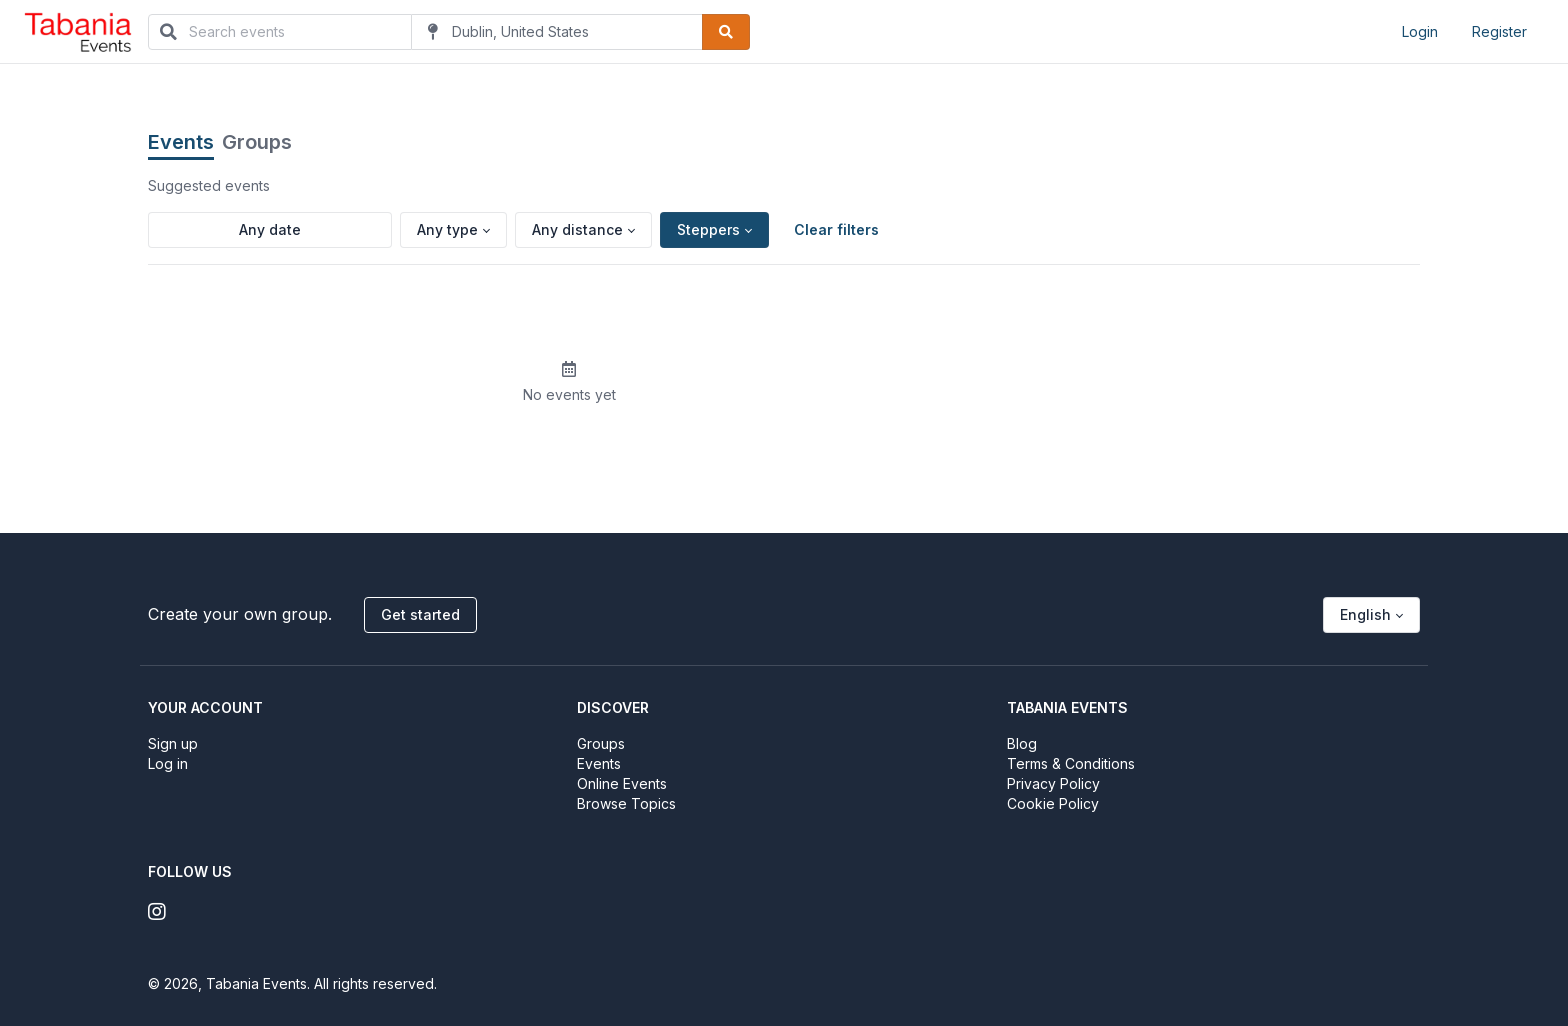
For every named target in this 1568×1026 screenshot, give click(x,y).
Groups (257, 142)
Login (1420, 31)
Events (181, 142)
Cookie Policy (1053, 803)
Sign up (173, 743)
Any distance (577, 229)
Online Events (622, 783)
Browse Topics (626, 803)
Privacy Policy (1053, 783)
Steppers (708, 229)
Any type (447, 229)
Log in (168, 763)
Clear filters (836, 229)
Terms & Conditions (1071, 763)
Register (1499, 31)
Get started (420, 614)
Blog (1022, 743)
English (1365, 614)
